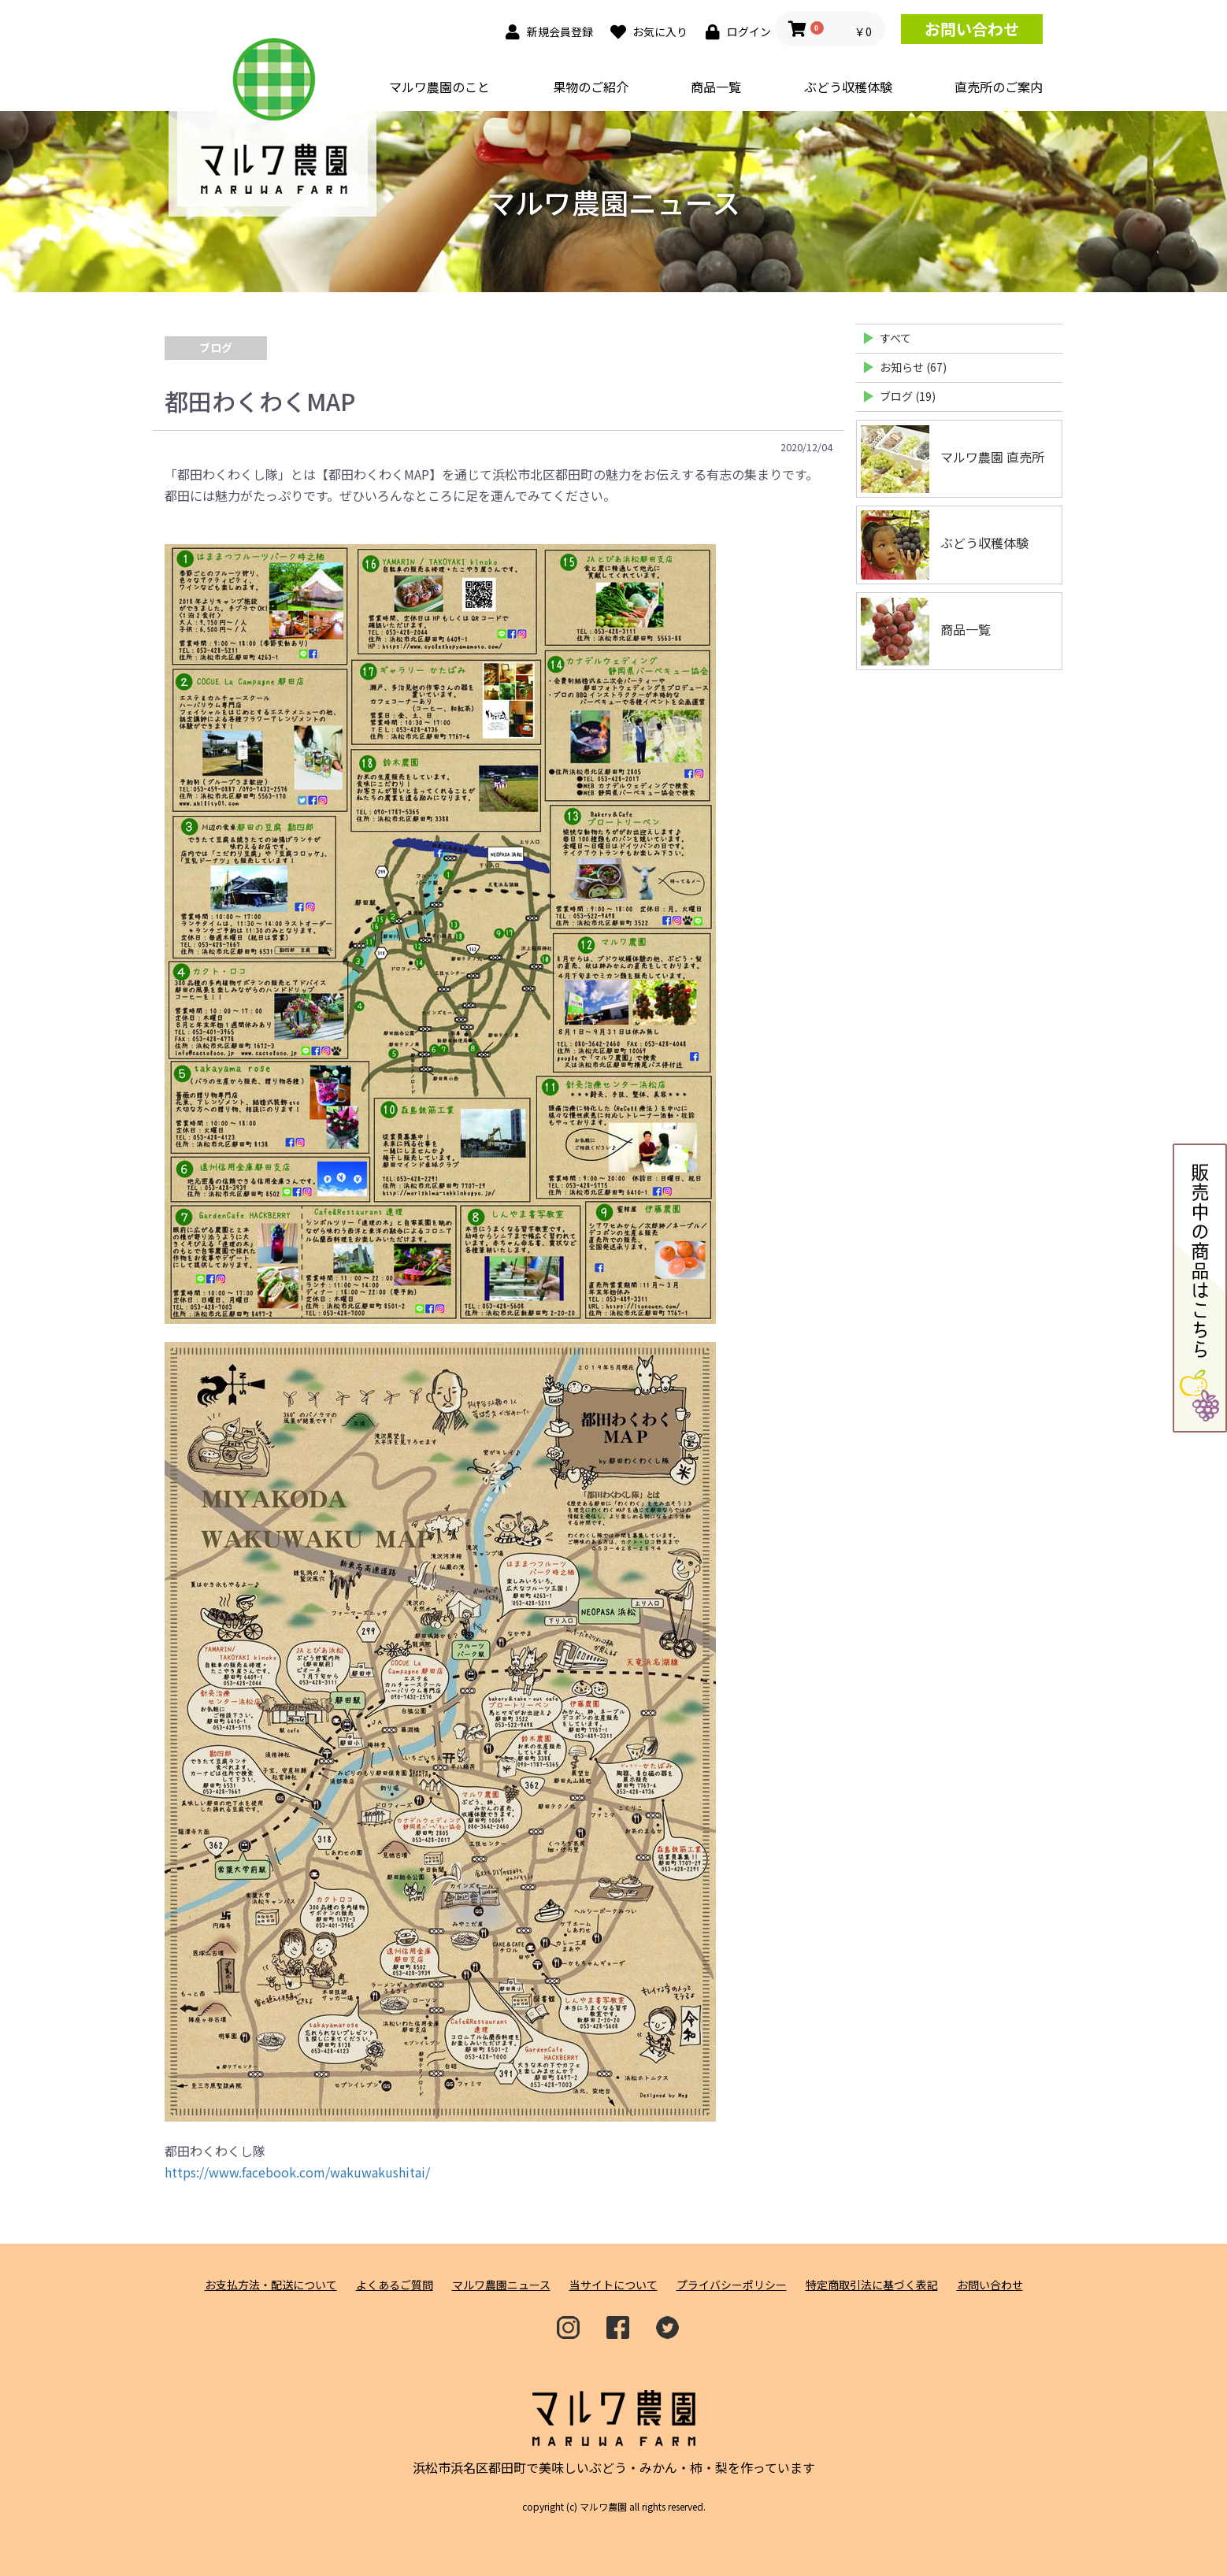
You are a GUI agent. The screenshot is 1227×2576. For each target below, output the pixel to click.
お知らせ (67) (913, 367)
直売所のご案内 (999, 86)
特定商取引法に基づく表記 (872, 2285)
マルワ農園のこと (439, 86)
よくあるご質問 (394, 2285)
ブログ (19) (908, 396)
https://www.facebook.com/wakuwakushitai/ (297, 2172)
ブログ (215, 347)
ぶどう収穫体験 (848, 86)
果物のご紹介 (590, 86)
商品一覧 (716, 86)
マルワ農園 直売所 (952, 458)
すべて (895, 338)
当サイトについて (613, 2285)
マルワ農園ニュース (501, 2285)
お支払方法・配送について (271, 2285)
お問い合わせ (972, 28)
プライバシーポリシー (732, 2285)
